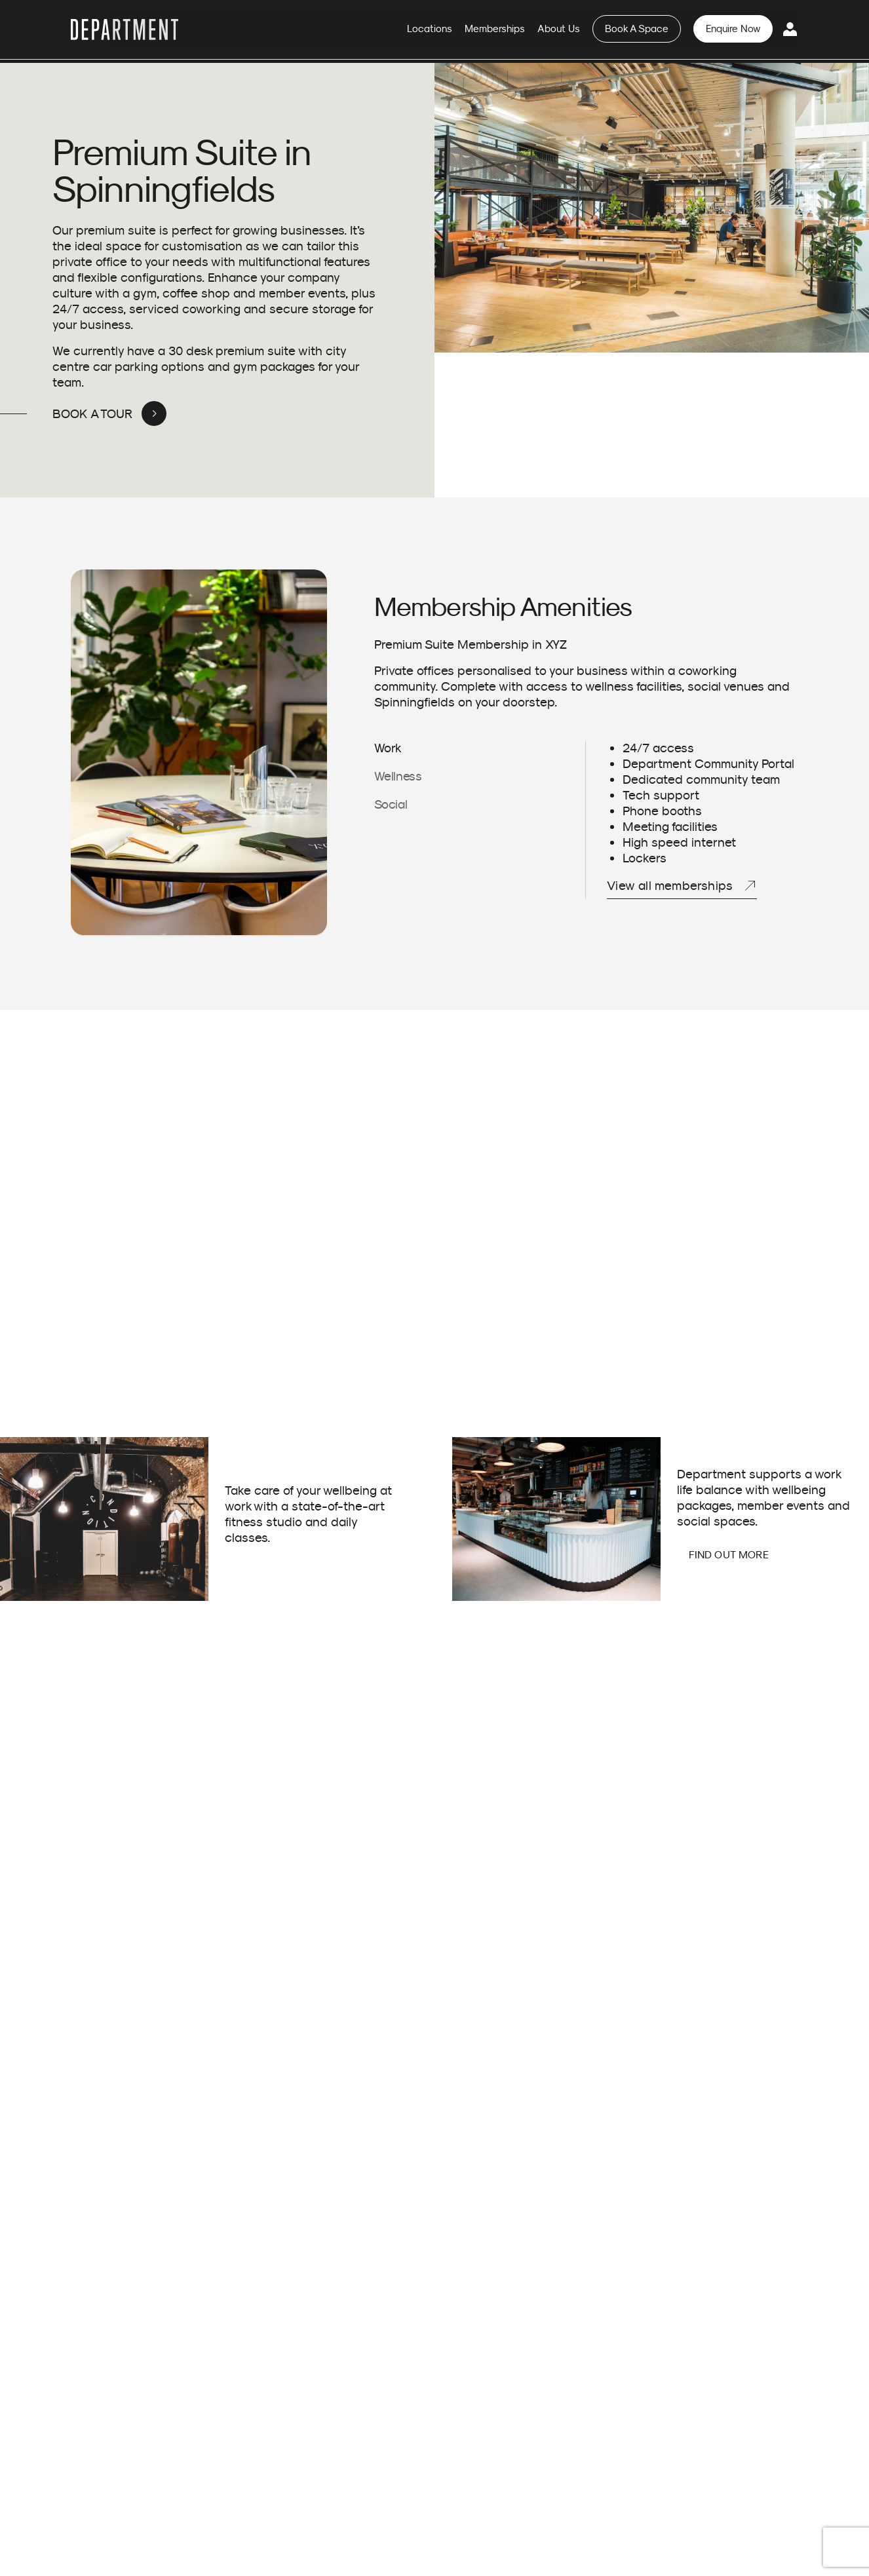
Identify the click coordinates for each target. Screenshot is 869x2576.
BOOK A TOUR (92, 413)
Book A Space (648, 31)
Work (388, 747)
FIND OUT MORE (728, 1554)
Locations (460, 31)
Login (791, 30)
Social (391, 803)
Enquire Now (737, 31)
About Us (577, 31)
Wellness (398, 775)
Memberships (519, 31)
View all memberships (670, 885)
